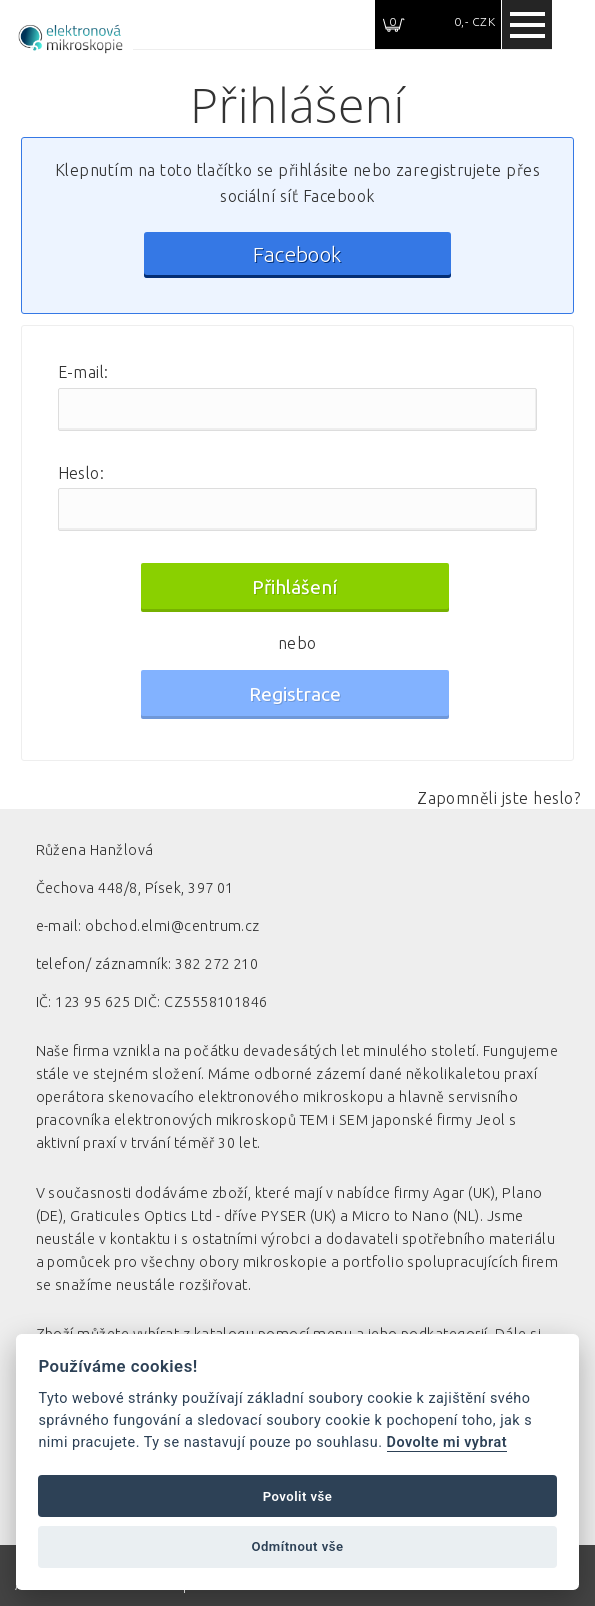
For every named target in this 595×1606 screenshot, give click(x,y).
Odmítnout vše (297, 1546)
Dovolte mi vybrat (447, 1442)
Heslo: (81, 473)
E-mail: (83, 372)
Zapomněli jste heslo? (498, 798)
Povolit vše (298, 1496)
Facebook (297, 254)
